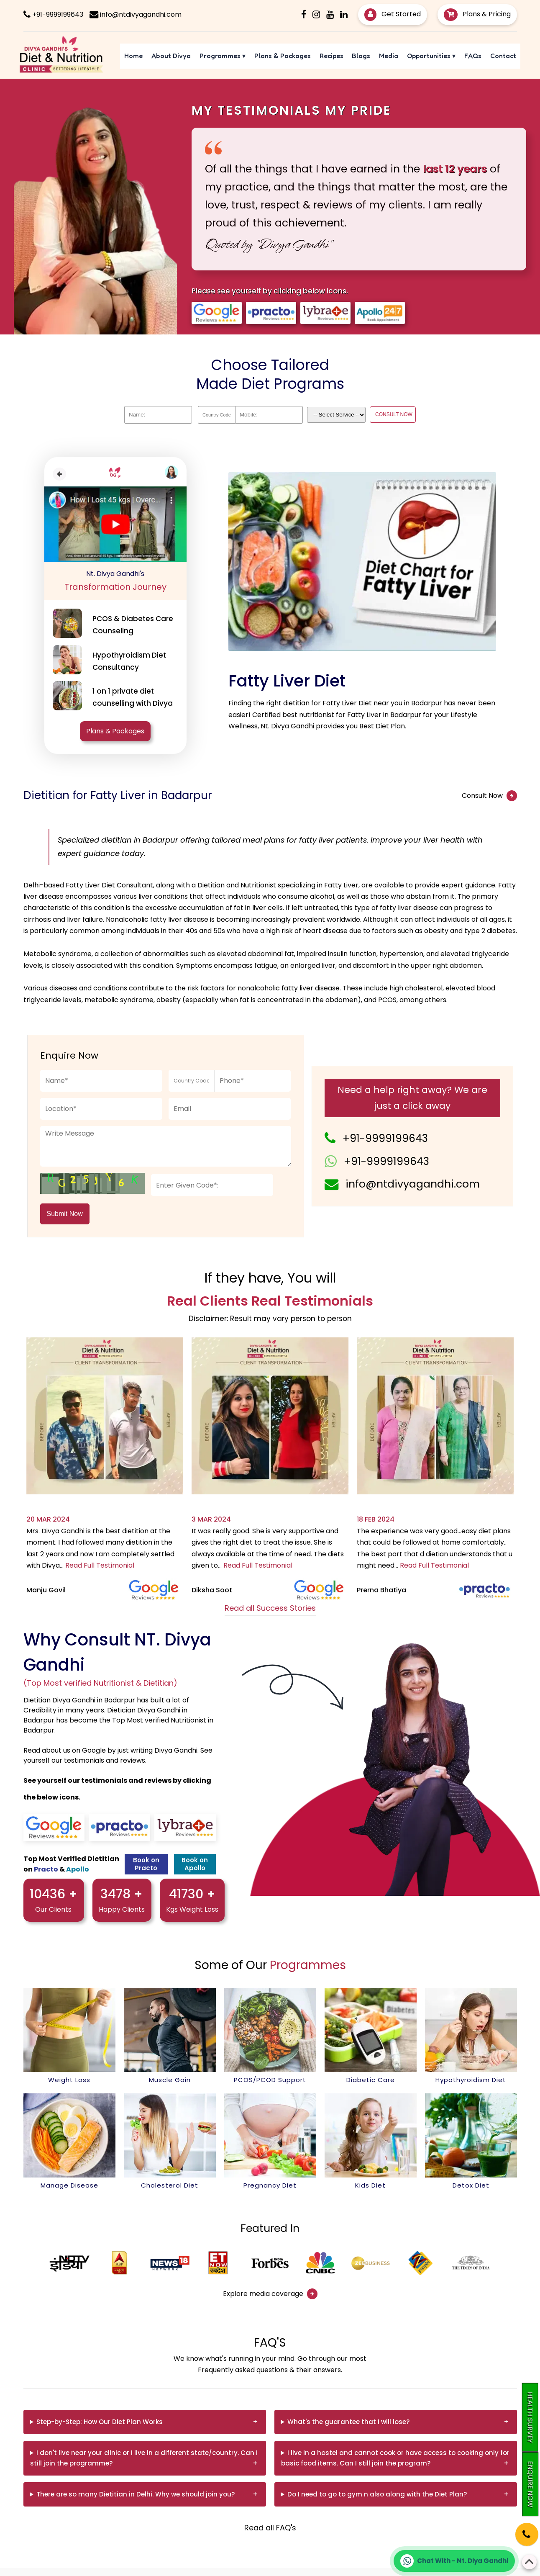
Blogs (361, 55)
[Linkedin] (344, 14)
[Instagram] (316, 14)
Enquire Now (530, 2484)
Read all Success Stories (270, 1608)
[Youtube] (330, 14)
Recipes (331, 55)
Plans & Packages (282, 55)
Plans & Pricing (477, 14)
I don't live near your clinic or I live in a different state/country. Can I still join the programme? (144, 2458)
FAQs (472, 55)
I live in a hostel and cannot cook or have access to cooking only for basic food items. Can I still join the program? (395, 2458)
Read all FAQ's (270, 2527)
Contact (503, 55)
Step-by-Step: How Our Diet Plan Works (99, 2421)
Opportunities (431, 55)
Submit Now (65, 1213)
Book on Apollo (195, 1864)
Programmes (223, 55)
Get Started (392, 14)
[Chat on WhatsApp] (454, 2561)
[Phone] (519, 2528)
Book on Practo (146, 1864)
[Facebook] (303, 14)
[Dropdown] (336, 415)
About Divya (171, 55)
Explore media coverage (270, 2293)
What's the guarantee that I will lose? (348, 2421)
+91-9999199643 (385, 1138)
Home (133, 55)
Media (388, 55)
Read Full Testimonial (99, 1565)
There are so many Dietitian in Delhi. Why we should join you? (135, 2494)
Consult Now (489, 795)
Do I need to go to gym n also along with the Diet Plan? (377, 2494)
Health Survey (530, 2416)
